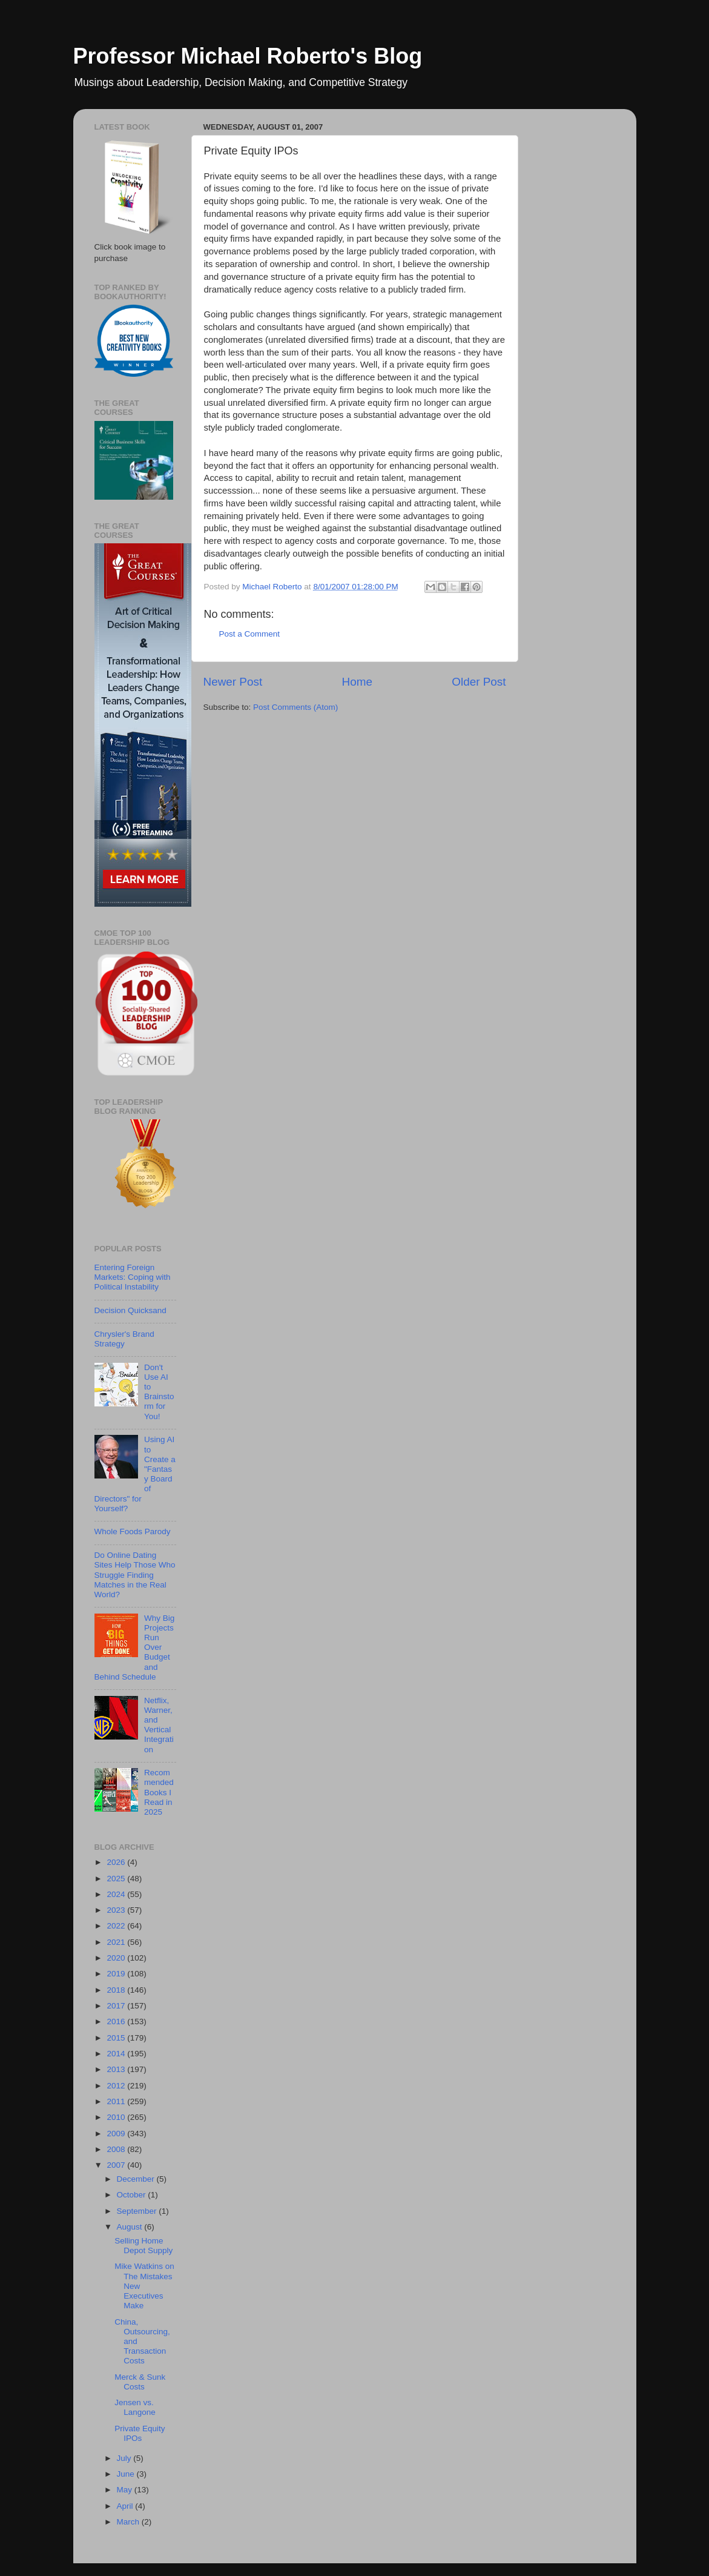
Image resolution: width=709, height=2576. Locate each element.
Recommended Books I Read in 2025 (159, 1792)
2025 (117, 1878)
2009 (117, 2133)
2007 (117, 2165)
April (126, 2506)
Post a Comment (249, 633)
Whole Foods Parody (132, 1531)
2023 (117, 1910)
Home (357, 681)
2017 (117, 2005)
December (137, 2179)
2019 (117, 1973)
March (129, 2521)
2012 (117, 2085)
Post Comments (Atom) (295, 707)
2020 (117, 1957)
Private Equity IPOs (139, 2433)
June (127, 2473)
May (125, 2489)
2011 (117, 2101)
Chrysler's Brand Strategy (124, 1338)
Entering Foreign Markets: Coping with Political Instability (132, 1277)
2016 (117, 2021)
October (132, 2194)
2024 (117, 1894)
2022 (117, 1925)
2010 (117, 2117)
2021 (117, 1942)
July (125, 2458)
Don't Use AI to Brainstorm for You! (159, 1392)
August (131, 2226)
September (138, 2211)
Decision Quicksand (130, 1310)
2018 (117, 1990)
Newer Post (233, 681)
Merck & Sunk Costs (139, 2381)
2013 (117, 2069)
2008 (117, 2149)
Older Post (479, 681)
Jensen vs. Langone (135, 2407)
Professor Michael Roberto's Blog (248, 56)
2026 (117, 1862)
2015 (117, 2037)
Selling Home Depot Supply (143, 2245)
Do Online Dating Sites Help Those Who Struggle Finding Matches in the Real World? (135, 1575)
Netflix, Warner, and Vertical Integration (159, 1725)
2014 (117, 2053)
